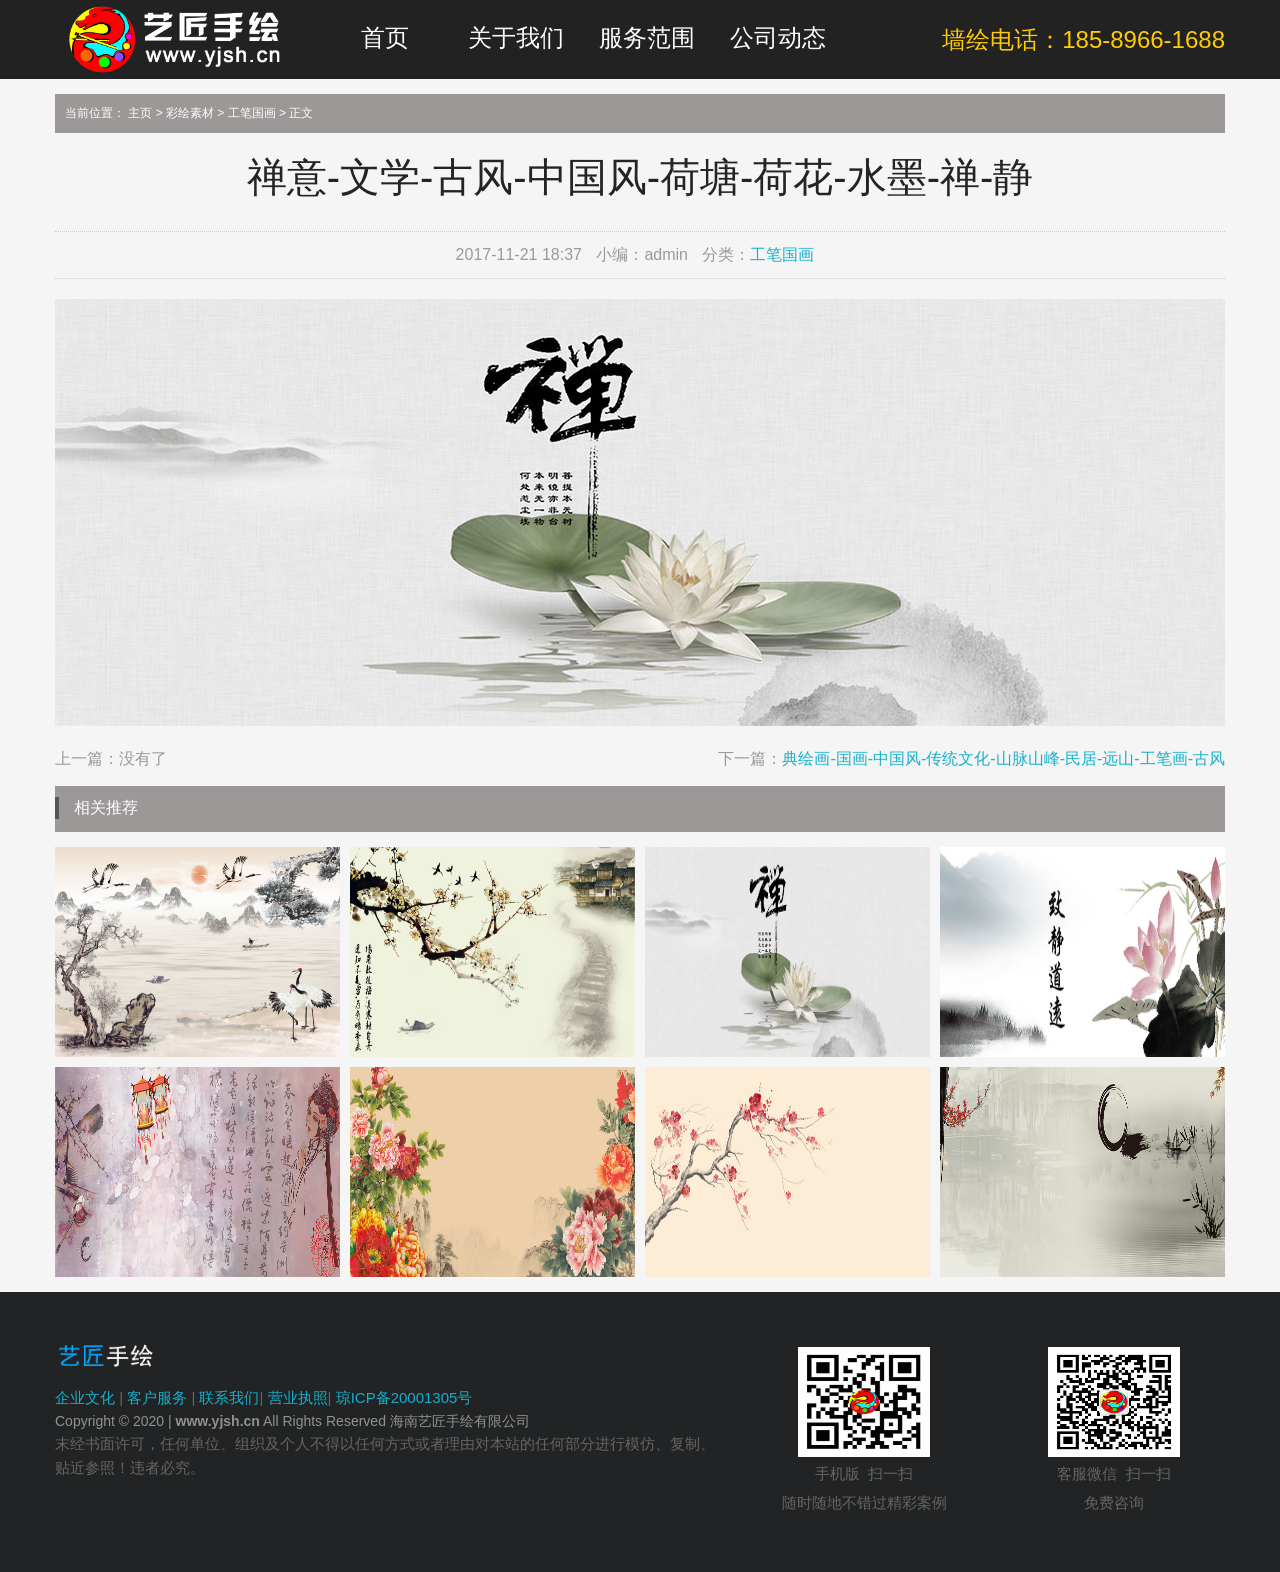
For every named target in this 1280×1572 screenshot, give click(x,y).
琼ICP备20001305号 (404, 1397)
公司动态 (778, 37)
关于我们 (516, 37)
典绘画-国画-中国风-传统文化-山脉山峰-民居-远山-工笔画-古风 (1003, 758)
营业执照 (298, 1397)
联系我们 (229, 1397)
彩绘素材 (190, 113)
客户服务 (157, 1397)
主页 (140, 113)
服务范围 (647, 37)
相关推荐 (106, 807)
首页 (385, 37)
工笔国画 (252, 113)
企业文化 (85, 1397)
